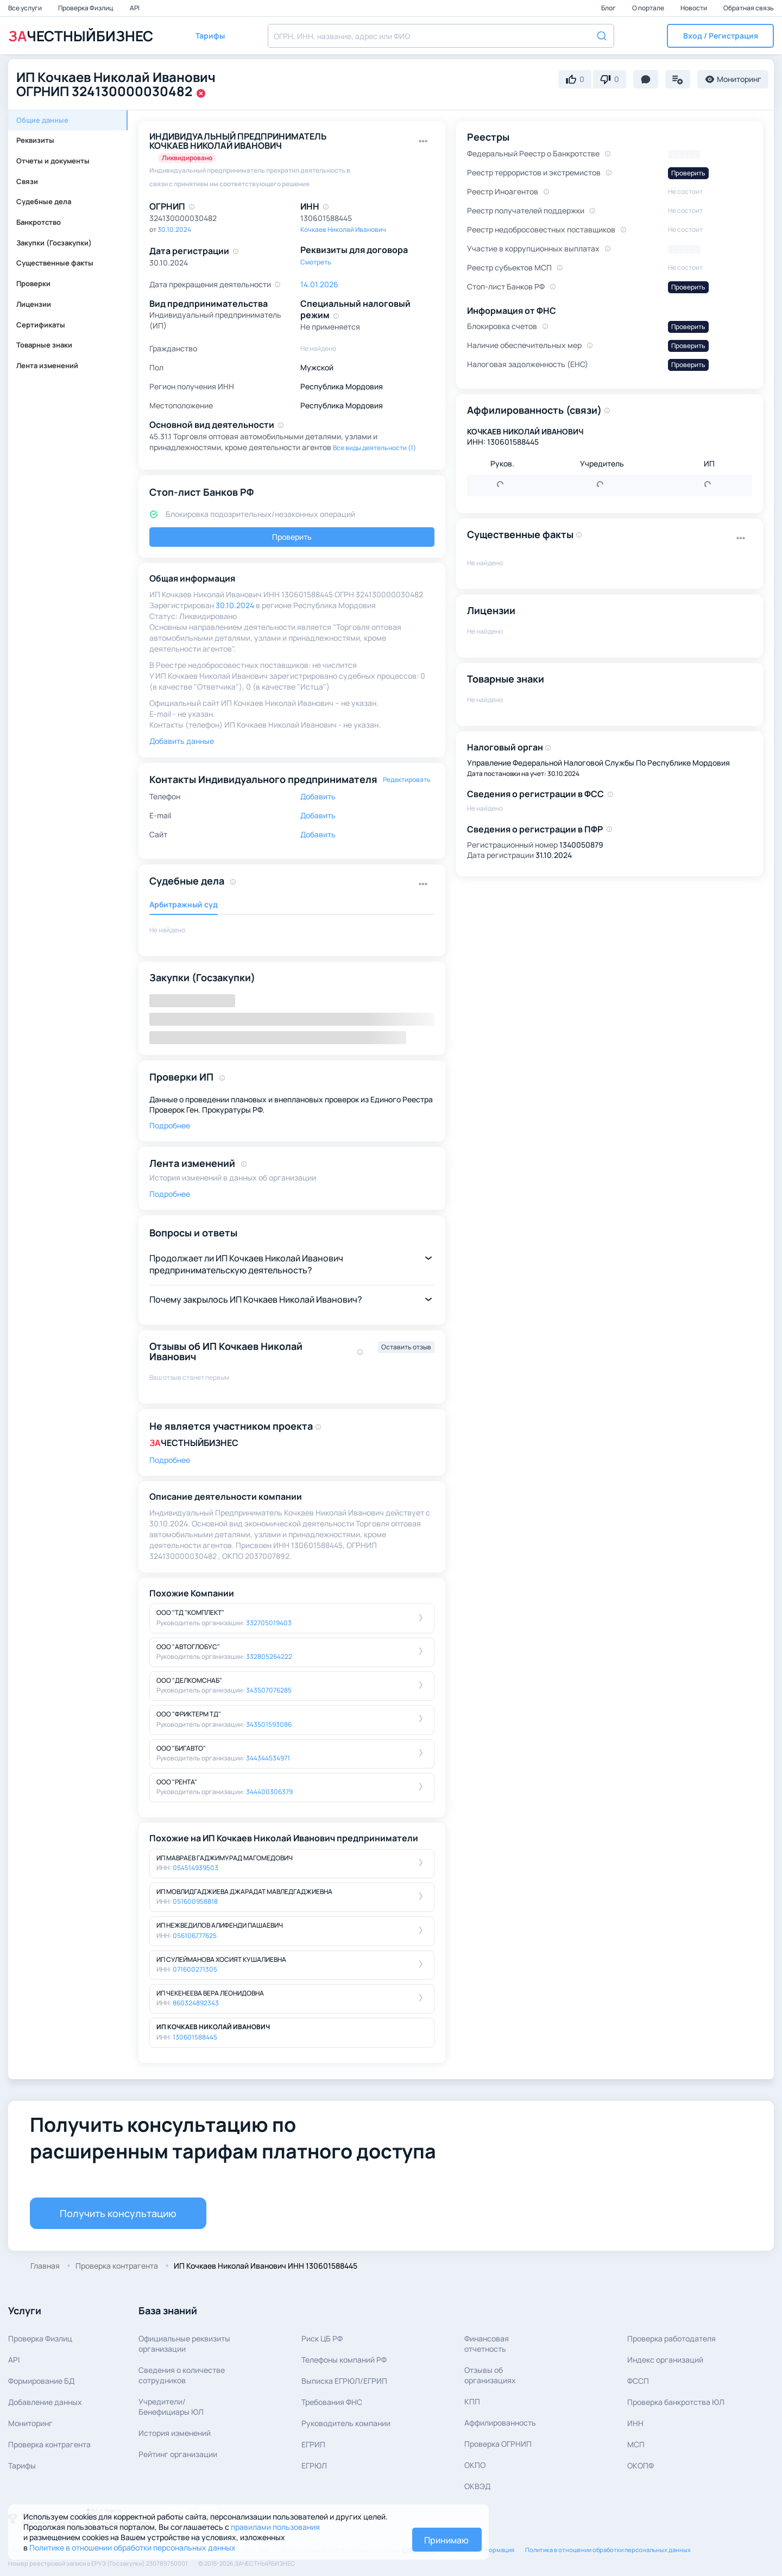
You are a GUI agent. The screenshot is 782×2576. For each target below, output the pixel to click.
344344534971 (268, 1758)
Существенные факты (54, 263)
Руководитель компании (345, 2423)
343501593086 (269, 1724)
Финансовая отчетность (486, 2343)
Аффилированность (500, 2422)
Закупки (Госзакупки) (54, 243)
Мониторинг (30, 2423)
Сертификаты (40, 325)
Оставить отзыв (406, 1347)
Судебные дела (43, 201)
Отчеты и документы (53, 161)
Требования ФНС (331, 2402)
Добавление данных (45, 2402)
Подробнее (169, 1125)
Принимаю (446, 2540)
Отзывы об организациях (490, 2375)
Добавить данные (181, 741)
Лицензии (33, 304)
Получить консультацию (118, 2213)
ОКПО (474, 2465)
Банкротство (38, 222)
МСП (636, 2444)
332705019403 (269, 1622)
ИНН (635, 2423)
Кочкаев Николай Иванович (343, 229)
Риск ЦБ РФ (322, 2338)
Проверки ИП (181, 1076)
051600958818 (195, 1901)
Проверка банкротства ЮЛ (675, 2402)
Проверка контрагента (49, 2444)
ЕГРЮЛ (314, 2465)
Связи (27, 181)
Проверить (292, 537)
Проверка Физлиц (86, 7)
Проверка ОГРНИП (498, 2444)
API (135, 7)
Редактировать (407, 779)
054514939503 (195, 1867)
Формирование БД (41, 2381)
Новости (694, 7)
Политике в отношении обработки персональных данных (132, 2547)
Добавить (318, 796)
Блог (609, 7)
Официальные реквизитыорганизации (184, 2343)
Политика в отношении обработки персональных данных (608, 2550)
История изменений (174, 2433)
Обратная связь (748, 7)
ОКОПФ (640, 2465)
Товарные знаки (44, 345)
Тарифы (22, 2465)
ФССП (638, 2381)
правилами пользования (275, 2527)
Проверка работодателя (671, 2338)
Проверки (33, 283)
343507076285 (269, 1690)
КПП (472, 2401)
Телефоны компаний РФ (344, 2359)
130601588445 (195, 2037)
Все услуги (25, 7)
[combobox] (441, 36)
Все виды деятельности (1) (374, 447)
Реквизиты (35, 140)
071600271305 (195, 1969)
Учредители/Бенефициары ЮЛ (171, 2406)
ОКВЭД (477, 2486)
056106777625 (195, 1935)
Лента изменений (47, 365)
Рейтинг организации (177, 2454)
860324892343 (196, 2002)
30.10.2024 (174, 229)
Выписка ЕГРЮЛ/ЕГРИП (344, 2381)
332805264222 (269, 1656)
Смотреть (315, 262)
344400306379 (269, 1791)
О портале (648, 7)
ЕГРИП (313, 2444)
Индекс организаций (665, 2359)
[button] (720, 36)
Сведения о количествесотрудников (181, 2375)
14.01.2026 (319, 284)
